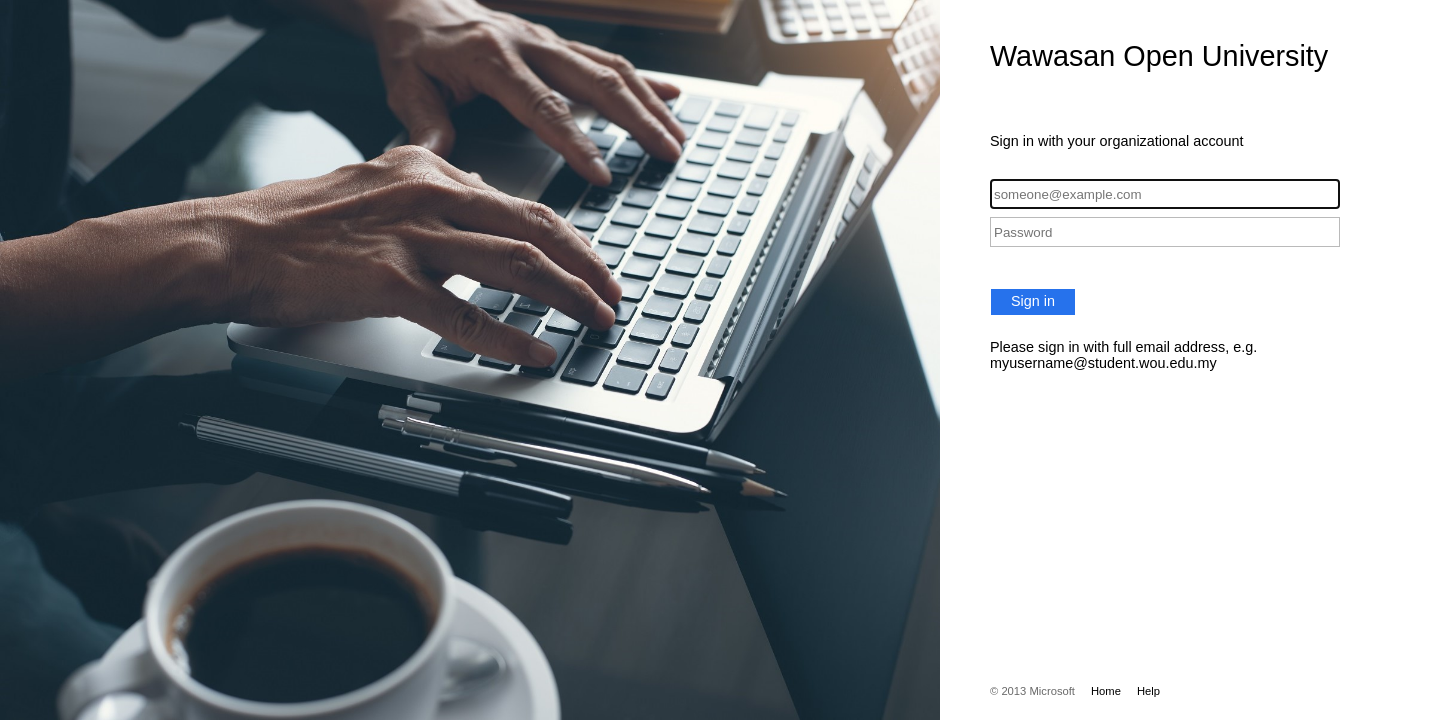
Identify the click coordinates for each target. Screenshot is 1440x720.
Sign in (1033, 301)
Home (1106, 691)
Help (1148, 691)
